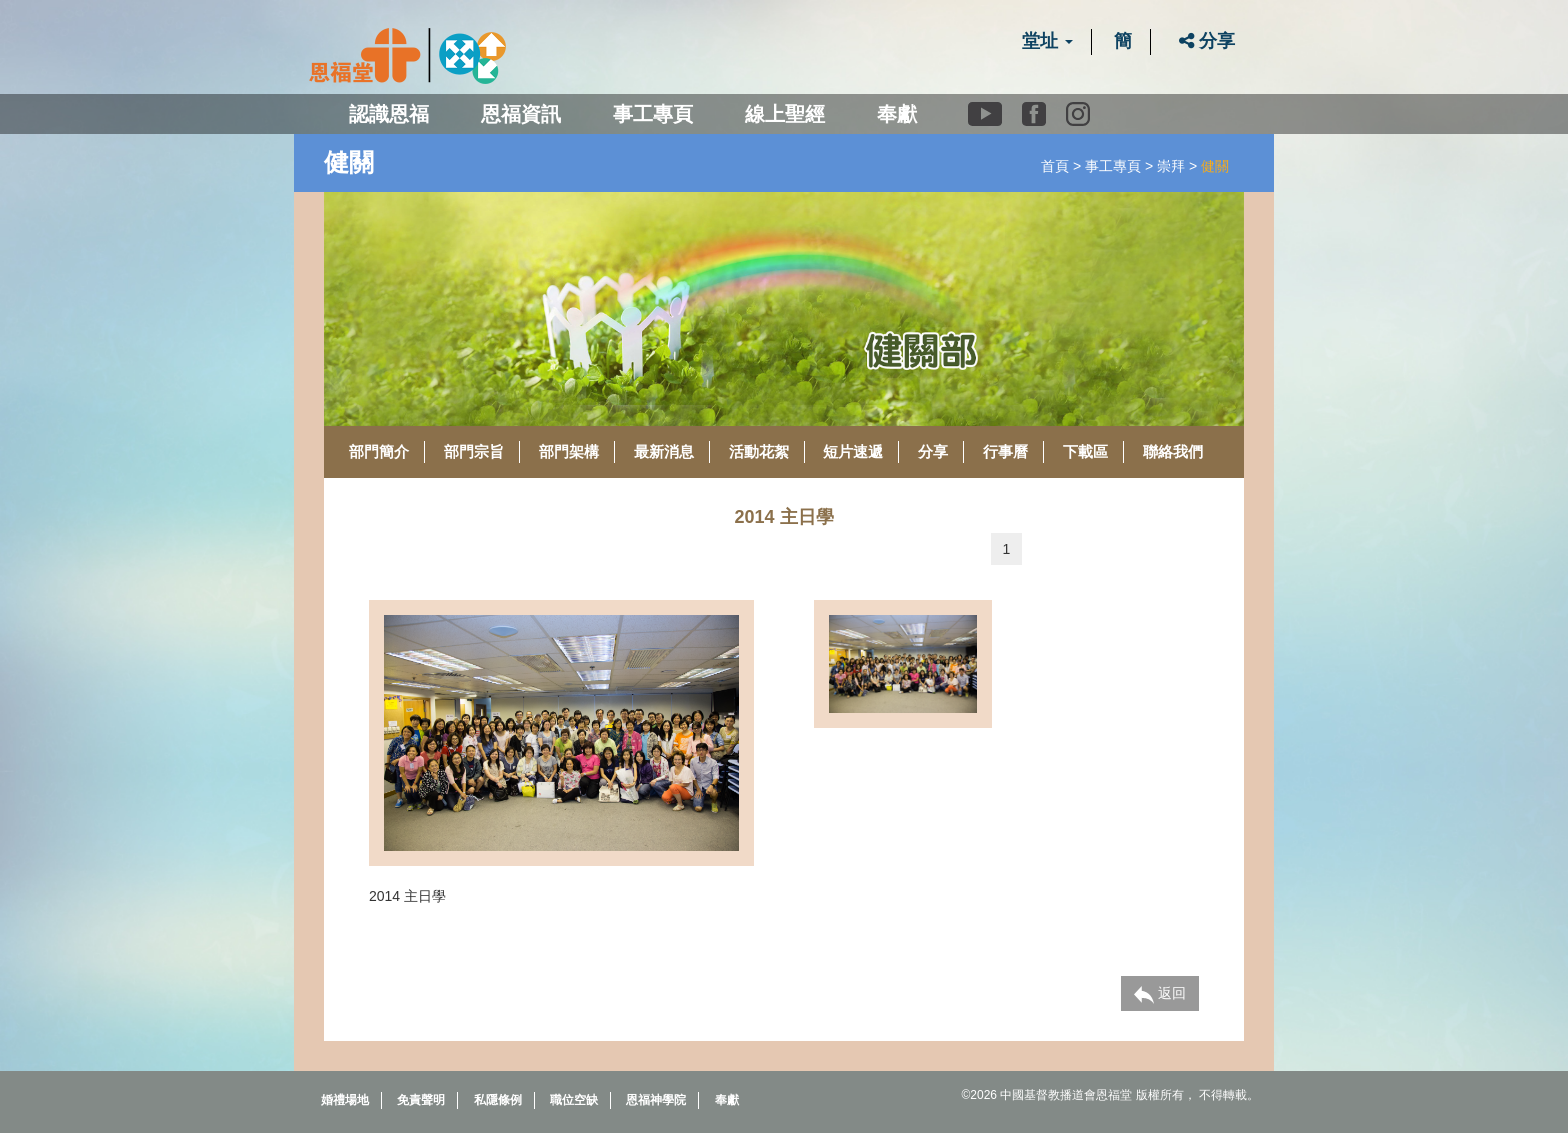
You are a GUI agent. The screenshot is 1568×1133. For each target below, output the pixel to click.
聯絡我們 (1173, 451)
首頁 (1055, 166)
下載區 (1085, 451)
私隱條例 (498, 1100)
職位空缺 (574, 1100)
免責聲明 (421, 1100)
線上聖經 (785, 114)
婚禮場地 (345, 1100)
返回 (1160, 994)
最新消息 (664, 451)
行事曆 (1005, 451)
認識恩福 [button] (389, 114)
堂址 (1047, 41)
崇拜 (1171, 166)
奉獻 (897, 114)
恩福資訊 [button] (521, 114)
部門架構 (569, 451)
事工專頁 (1113, 166)
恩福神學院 (656, 1100)
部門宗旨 (474, 451)
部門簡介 (379, 451)
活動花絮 (759, 451)
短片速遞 (853, 451)
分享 (1207, 41)
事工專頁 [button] (653, 114)
